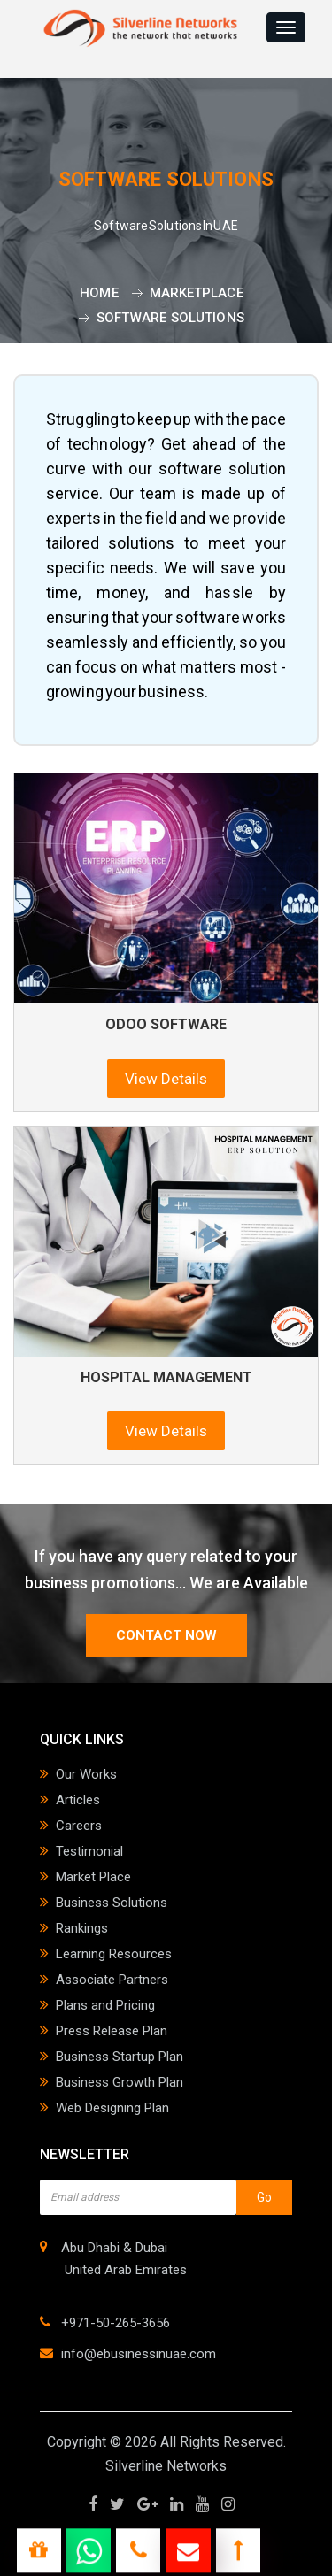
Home (99, 293)
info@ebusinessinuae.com (138, 2354)
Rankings (82, 1928)
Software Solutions (170, 318)
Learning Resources (114, 1954)
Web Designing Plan (112, 2108)
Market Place (93, 1877)
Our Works (86, 1774)
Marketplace (196, 293)
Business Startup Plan (119, 2057)
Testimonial (89, 1851)
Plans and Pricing (105, 2005)
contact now (166, 1635)
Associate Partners (112, 1980)
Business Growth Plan (119, 2082)
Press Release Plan (111, 2031)
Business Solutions (111, 1903)
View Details (166, 1079)
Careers (79, 1826)
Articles (78, 1800)
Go (264, 2197)
